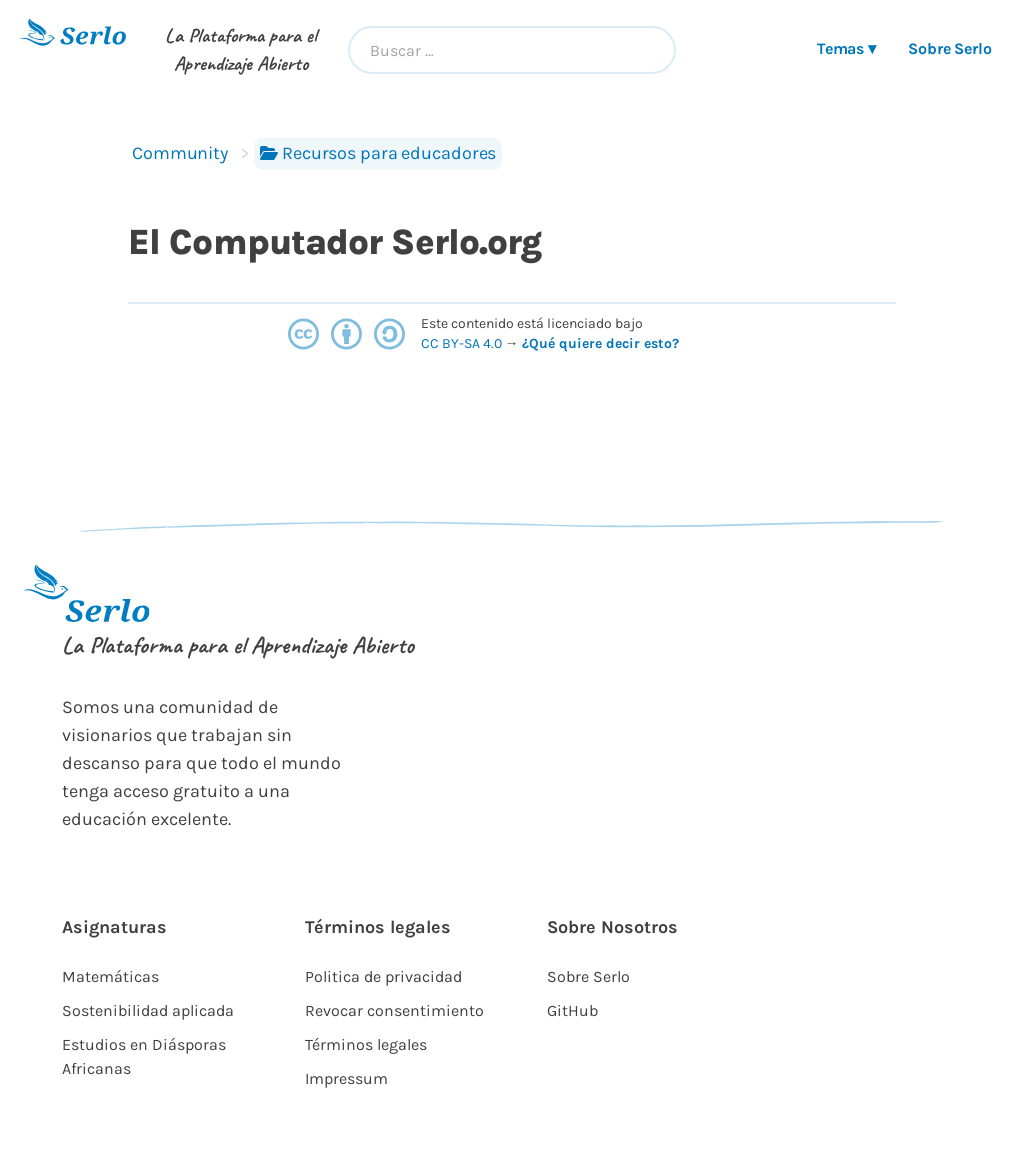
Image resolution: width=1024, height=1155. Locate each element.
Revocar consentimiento (394, 1010)
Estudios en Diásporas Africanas (144, 1056)
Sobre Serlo (950, 48)
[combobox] (512, 50)
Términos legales (366, 1044)
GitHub (572, 1010)
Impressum (346, 1078)
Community (180, 153)
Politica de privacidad (383, 976)
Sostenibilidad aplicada (148, 1010)
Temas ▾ (846, 48)
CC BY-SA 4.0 (463, 343)
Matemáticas (110, 976)
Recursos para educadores (378, 153)
